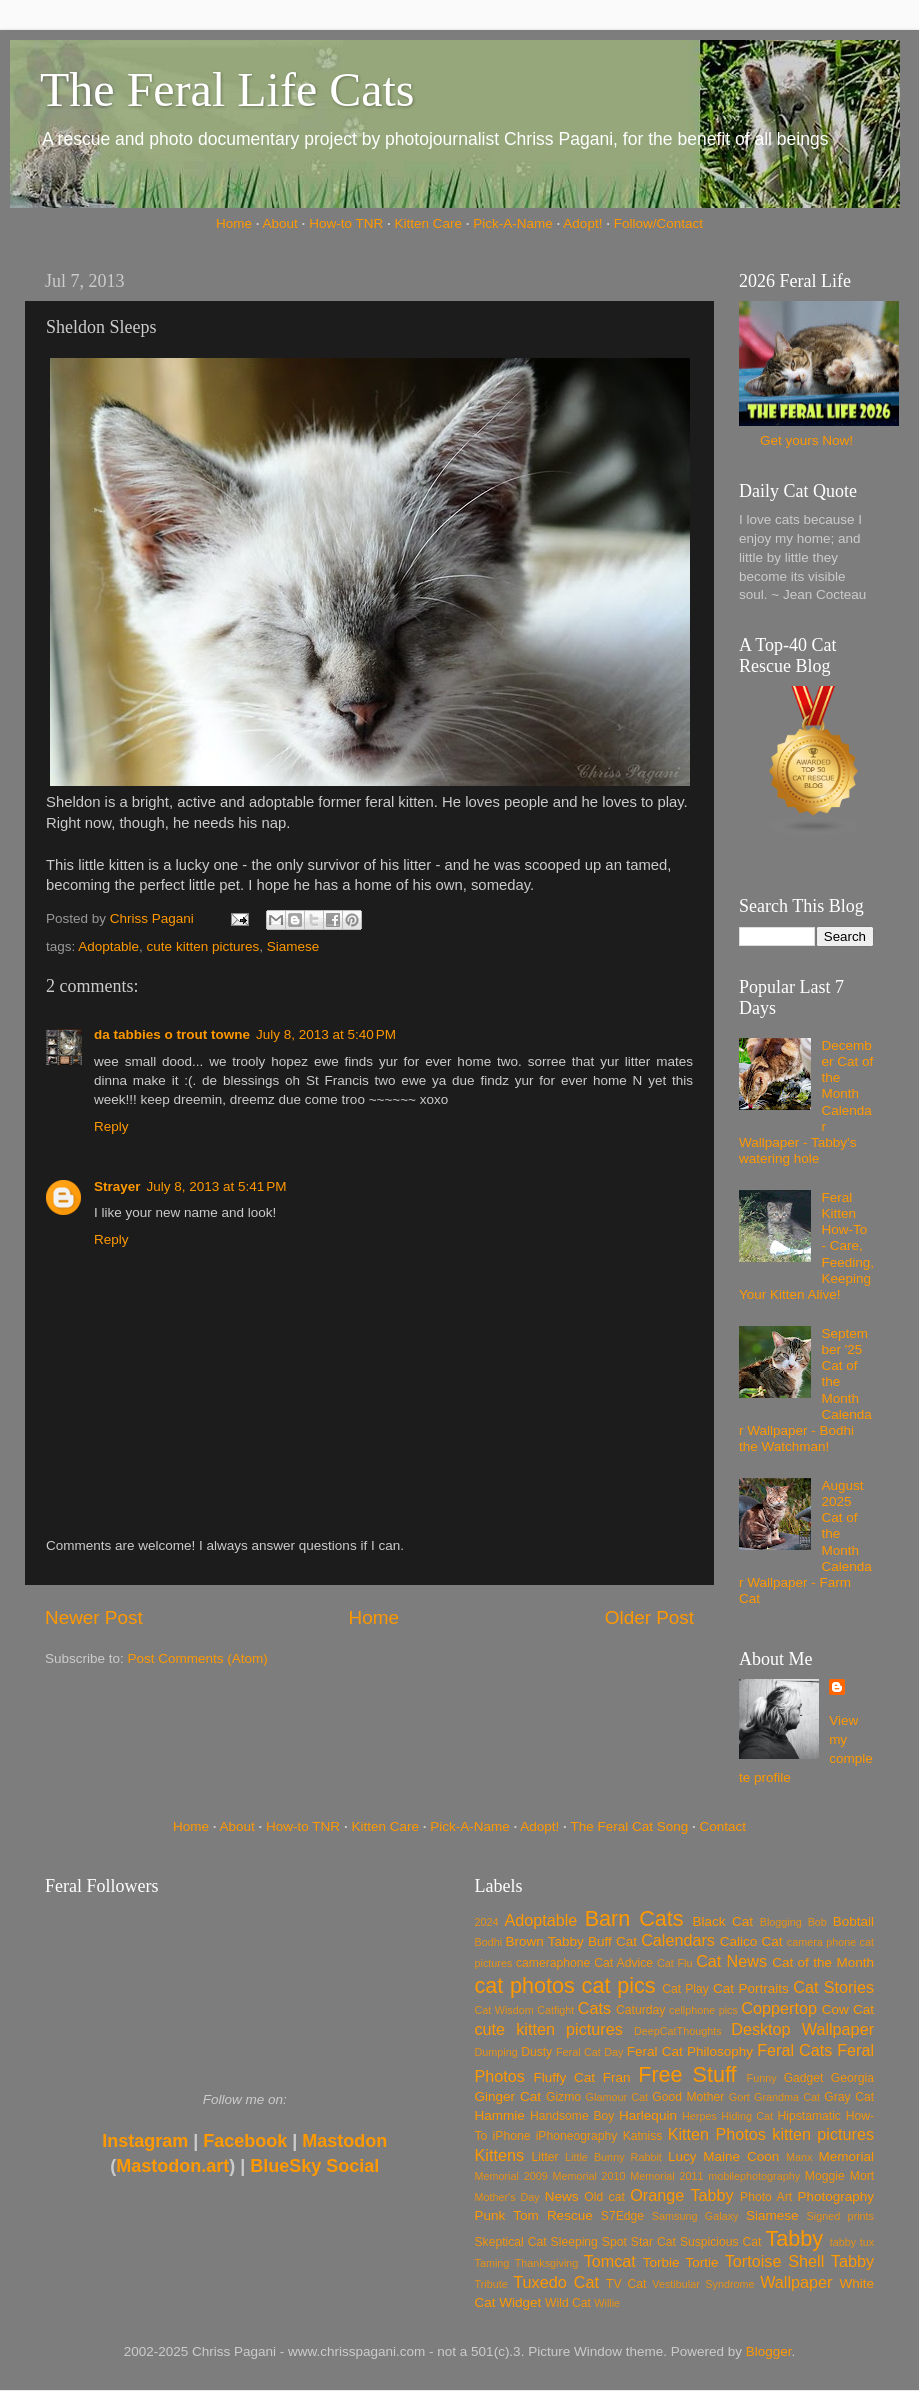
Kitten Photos (717, 2134)
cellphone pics (703, 2010)
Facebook (245, 2141)
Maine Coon (741, 2156)
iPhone (512, 2136)
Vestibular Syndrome (703, 2284)
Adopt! (582, 223)
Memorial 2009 (511, 2176)
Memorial (846, 2156)
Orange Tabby (681, 2195)
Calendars (678, 1940)
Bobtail (853, 1921)
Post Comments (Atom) (198, 1658)
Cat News (731, 1961)
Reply (111, 1126)
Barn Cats (634, 1918)
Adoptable (108, 946)
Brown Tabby (545, 1941)
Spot (614, 2242)
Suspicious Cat (721, 2242)
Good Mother (688, 2097)
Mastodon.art (172, 2166)
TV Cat (626, 2284)
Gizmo (563, 2097)
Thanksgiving (547, 2263)
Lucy (682, 2156)
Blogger (769, 2351)
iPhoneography (577, 2136)
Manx (799, 2157)
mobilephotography (754, 2176)
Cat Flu (674, 1963)
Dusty (536, 2052)
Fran (617, 2077)
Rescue (570, 2215)
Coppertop (779, 2008)
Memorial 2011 (666, 2176)
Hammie (500, 2115)
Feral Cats (794, 2050)
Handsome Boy (572, 2116)
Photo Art (766, 2197)
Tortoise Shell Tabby (799, 2261)
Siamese (293, 946)
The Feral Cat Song (629, 1826)
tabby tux (852, 2242)
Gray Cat (849, 2097)
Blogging (781, 1922)
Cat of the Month (823, 1962)
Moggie (825, 2176)
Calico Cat (751, 1941)
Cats (594, 2008)
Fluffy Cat (564, 2077)
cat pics (619, 1985)
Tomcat (610, 2261)
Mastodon (344, 2141)
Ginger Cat (508, 2096)
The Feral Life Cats (227, 89)
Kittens (500, 2155)
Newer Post (94, 1617)
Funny (762, 2078)
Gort (739, 2097)
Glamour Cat (617, 2097)
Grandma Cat (787, 2097)
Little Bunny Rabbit (613, 2157)
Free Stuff (687, 2074)
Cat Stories (833, 1987)
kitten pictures (823, 2134)
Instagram (145, 2141)
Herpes (699, 2116)
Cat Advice (623, 1963)
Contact (723, 1826)
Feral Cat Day (589, 2052)
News (562, 2196)
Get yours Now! (806, 440)
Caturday (640, 2010)
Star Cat (653, 2242)
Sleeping (574, 2242)
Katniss (643, 2136)
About (280, 223)
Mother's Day (507, 2197)
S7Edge (622, 2216)
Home (234, 223)
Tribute (491, 2284)
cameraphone (553, 1963)
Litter (545, 2157)
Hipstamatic (809, 2116)
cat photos (525, 1985)
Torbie (661, 2262)
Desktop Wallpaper (802, 2029)
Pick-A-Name (513, 223)
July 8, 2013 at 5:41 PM (217, 1186)
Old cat (604, 2197)
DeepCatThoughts (678, 2031)
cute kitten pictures (203, 946)
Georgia (852, 2078)
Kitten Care (428, 223)
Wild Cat (568, 2303)
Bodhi (489, 1942)
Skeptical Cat (511, 2242)
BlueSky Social (314, 2166)
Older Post (649, 1617)
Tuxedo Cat (556, 2282)
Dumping (496, 2052)
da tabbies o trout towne (172, 1034)
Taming (492, 2263)
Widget (520, 2302)
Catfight (555, 2010)
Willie (607, 2303)
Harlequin (648, 2115)
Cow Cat (848, 2009)
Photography (835, 2196)
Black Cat (722, 1921)
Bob (817, 1922)
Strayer (117, 1186)
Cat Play (685, 1989)
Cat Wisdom (504, 2010)
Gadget (804, 2078)
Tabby (794, 2238)
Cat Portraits (751, 1988)
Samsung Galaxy (695, 2216)
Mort (862, 2176)
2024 (487, 1922)
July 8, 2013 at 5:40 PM (326, 1034)
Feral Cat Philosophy (690, 2051)
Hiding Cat (747, 2116)
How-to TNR (346, 223)
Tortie (702, 2262)
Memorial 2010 (588, 2176)
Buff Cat (612, 1941)
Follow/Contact (658, 223)
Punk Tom (507, 2215)
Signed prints (840, 2216)
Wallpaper (796, 2282)
